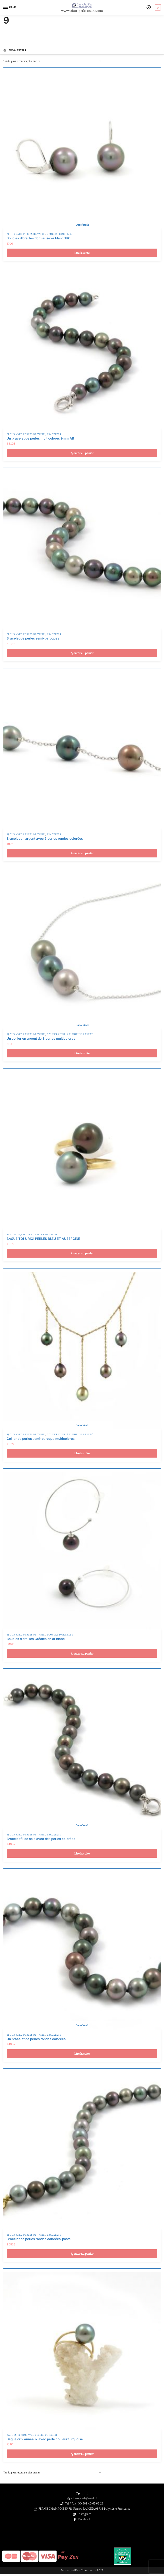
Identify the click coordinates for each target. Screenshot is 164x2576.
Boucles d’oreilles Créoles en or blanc (36, 1643)
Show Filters (14, 50)
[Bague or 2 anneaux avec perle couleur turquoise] (82, 2358)
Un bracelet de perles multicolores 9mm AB (40, 439)
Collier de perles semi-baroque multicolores (41, 1443)
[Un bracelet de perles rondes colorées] (82, 1956)
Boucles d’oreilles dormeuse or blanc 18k (38, 238)
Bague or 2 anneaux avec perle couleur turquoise (45, 2446)
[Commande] (52, 61)
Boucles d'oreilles (60, 234)
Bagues (11, 1237)
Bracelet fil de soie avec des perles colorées (41, 1844)
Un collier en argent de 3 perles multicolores (41, 1041)
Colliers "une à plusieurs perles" (70, 1036)
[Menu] (9, 7)
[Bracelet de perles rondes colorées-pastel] (82, 2157)
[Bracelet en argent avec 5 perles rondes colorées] (82, 752)
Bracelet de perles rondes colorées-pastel (39, 2246)
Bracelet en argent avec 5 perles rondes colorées (45, 841)
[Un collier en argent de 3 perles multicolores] (82, 953)
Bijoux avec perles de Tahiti (26, 234)
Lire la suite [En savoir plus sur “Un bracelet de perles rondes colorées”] (82, 2059)
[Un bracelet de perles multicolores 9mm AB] (82, 351)
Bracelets (54, 434)
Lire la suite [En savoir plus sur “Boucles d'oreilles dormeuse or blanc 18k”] (82, 253)
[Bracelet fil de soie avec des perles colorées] (82, 1756)
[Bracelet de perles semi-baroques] (82, 551)
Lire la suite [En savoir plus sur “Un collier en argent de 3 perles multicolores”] (82, 1056)
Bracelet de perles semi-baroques (33, 640)
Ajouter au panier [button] (82, 454)
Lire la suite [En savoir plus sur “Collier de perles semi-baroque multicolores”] (82, 1457)
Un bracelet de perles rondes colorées (36, 2045)
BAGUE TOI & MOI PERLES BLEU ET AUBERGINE (43, 1242)
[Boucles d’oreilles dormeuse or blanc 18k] (82, 150)
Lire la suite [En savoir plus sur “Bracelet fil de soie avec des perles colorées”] (82, 1859)
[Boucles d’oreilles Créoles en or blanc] (82, 1555)
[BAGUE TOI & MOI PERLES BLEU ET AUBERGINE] (82, 1153)
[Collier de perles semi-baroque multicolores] (82, 1354)
